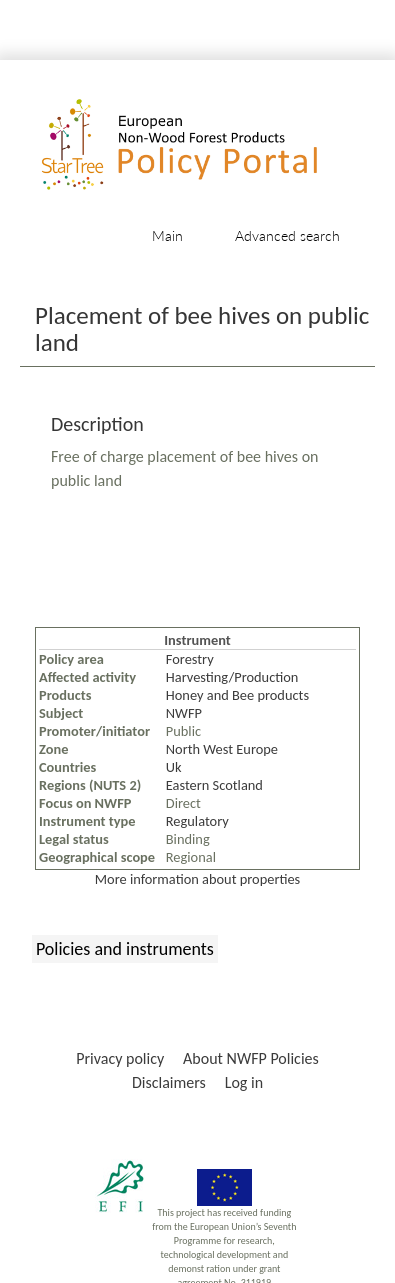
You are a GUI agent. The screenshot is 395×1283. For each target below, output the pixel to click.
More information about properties (197, 879)
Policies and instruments (125, 949)
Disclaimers (169, 1082)
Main (167, 235)
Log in (244, 1082)
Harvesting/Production (232, 677)
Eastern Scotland (214, 785)
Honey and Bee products (237, 695)
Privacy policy (120, 1058)
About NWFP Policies (251, 1058)
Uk (174, 767)
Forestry (190, 659)
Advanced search (287, 235)
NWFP (184, 713)
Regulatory (197, 821)
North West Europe (222, 749)
